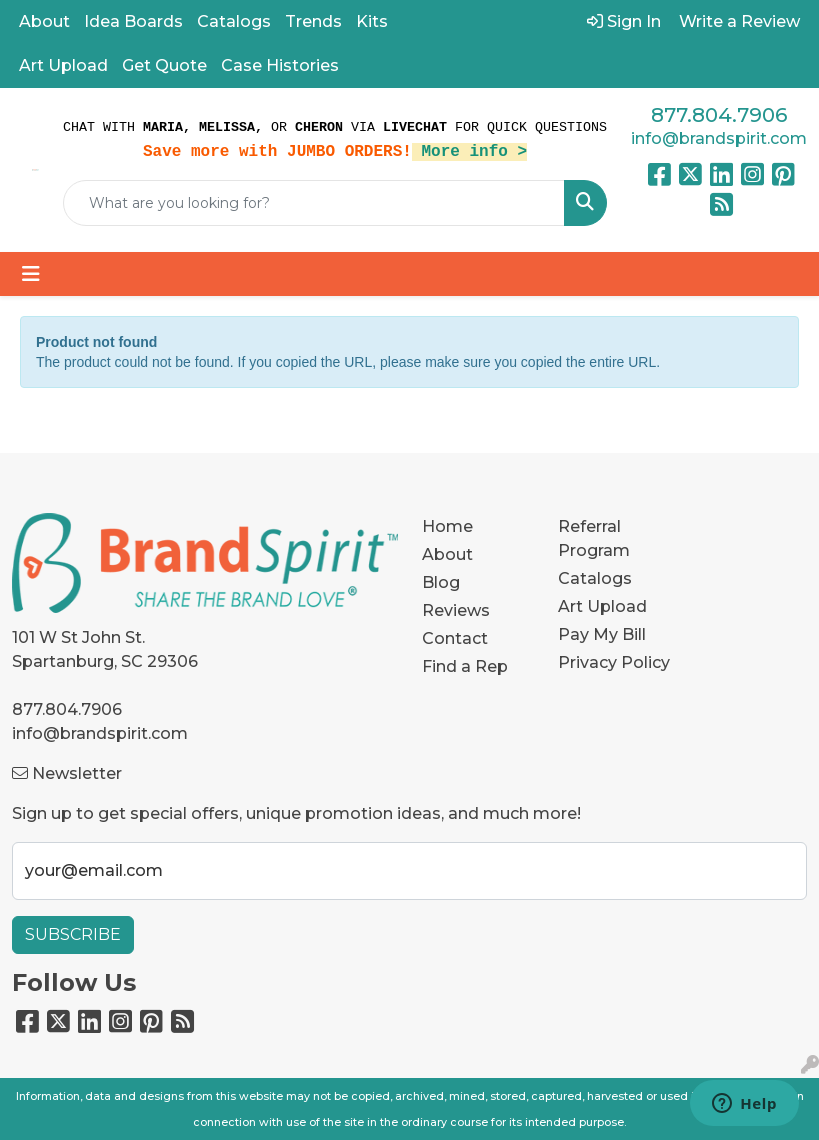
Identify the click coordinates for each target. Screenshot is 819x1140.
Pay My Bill (602, 634)
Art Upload (63, 65)
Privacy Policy (614, 662)
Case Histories (280, 65)
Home (447, 526)
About (44, 21)
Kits (372, 21)
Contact (455, 638)
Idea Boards (133, 21)
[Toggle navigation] (31, 274)
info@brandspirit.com (719, 138)
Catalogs (234, 21)
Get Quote (164, 65)
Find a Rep (465, 666)
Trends (313, 21)
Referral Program (594, 538)
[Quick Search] (314, 203)
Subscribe (73, 934)
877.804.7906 (719, 115)
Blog (441, 582)
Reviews (456, 610)
